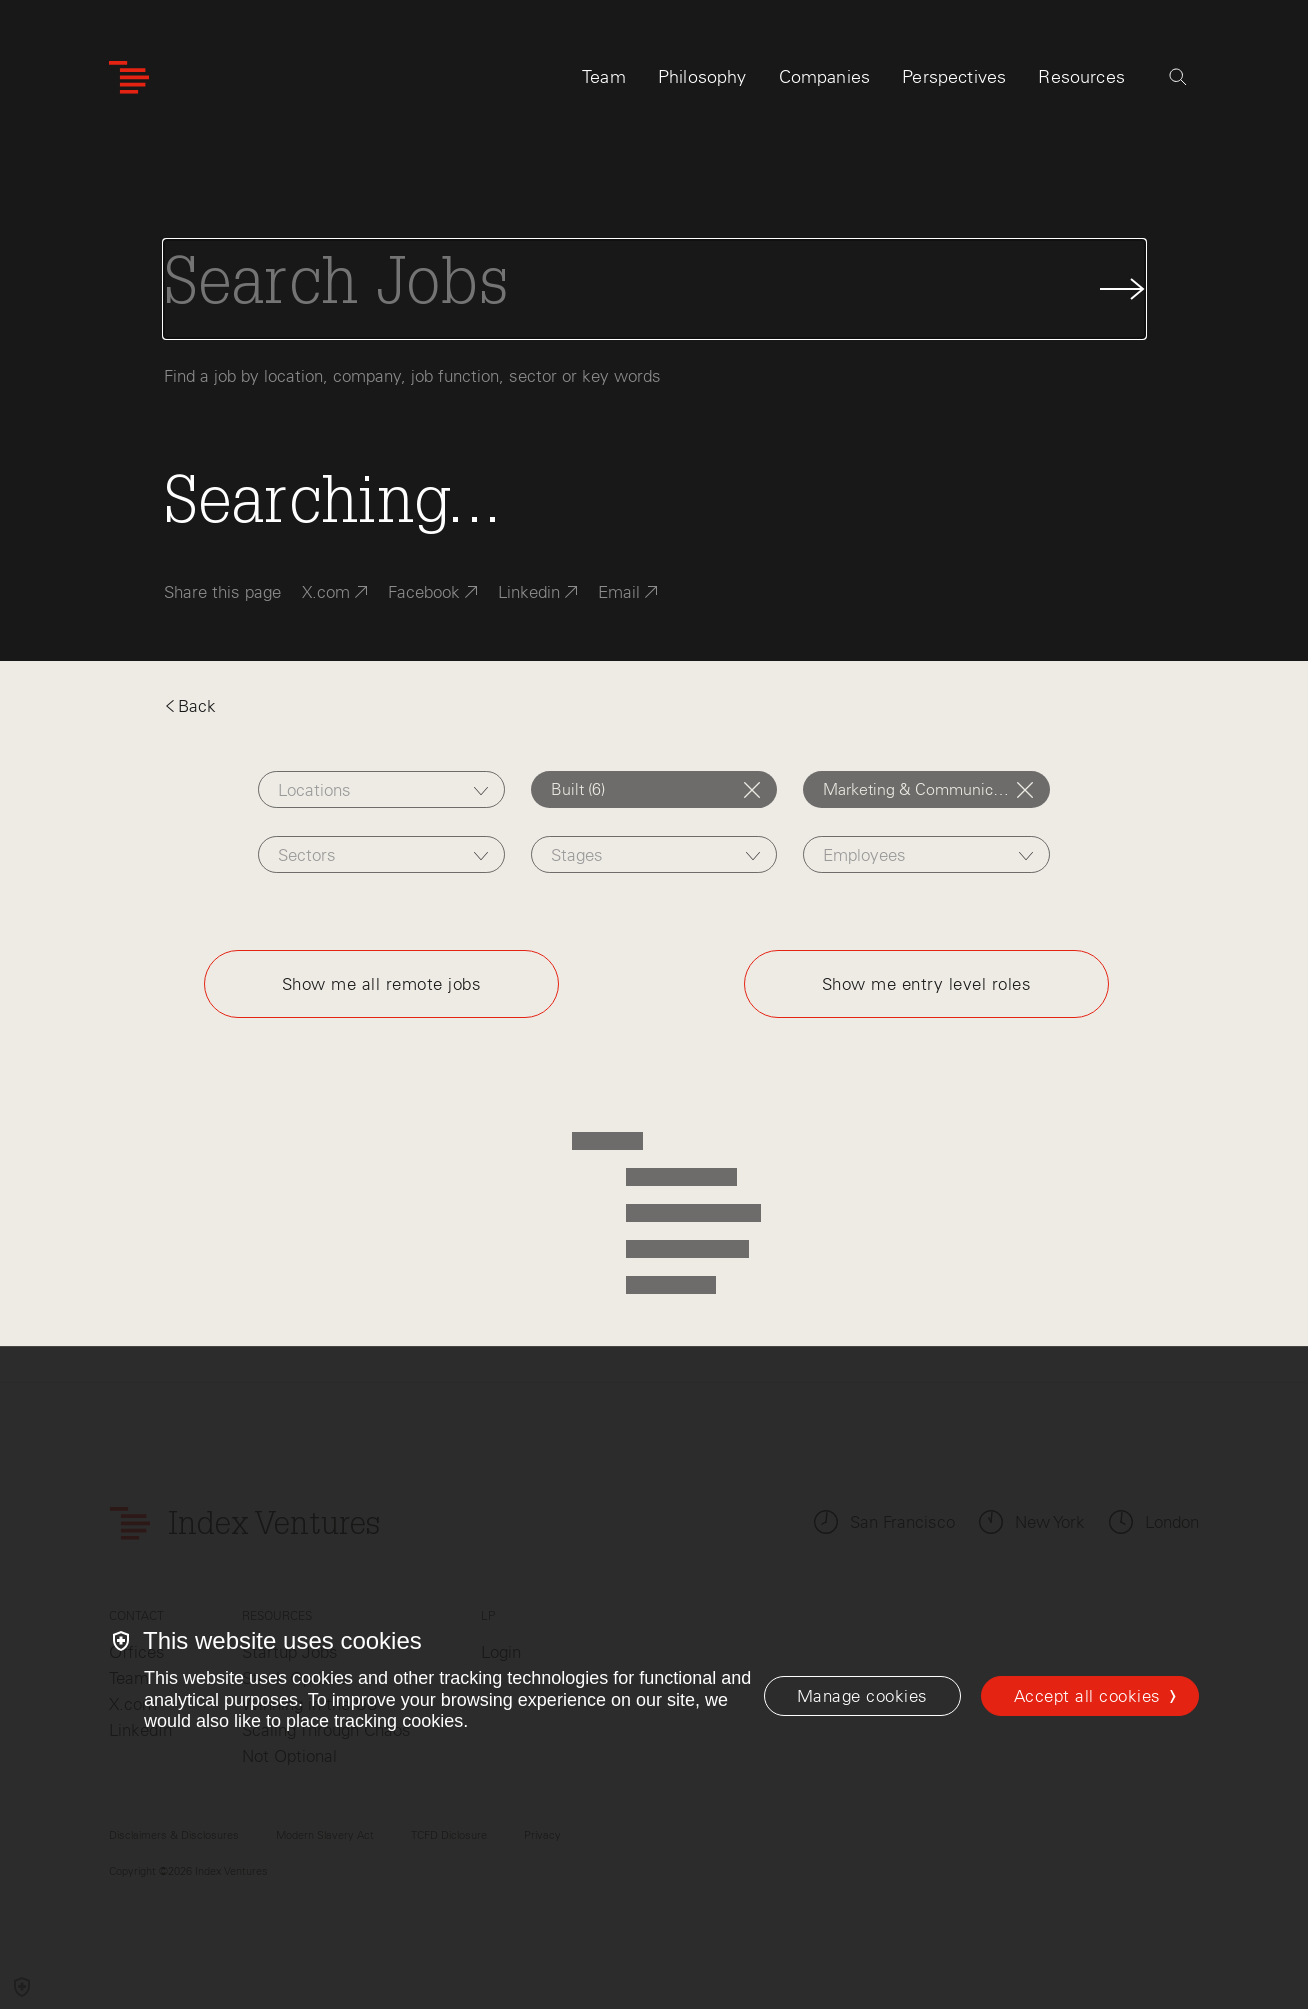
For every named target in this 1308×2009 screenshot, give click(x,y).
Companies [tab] (825, 77)
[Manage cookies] (862, 1696)
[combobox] (381, 789)
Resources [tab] (1081, 77)
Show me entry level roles (927, 984)
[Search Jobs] (654, 289)
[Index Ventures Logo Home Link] (129, 77)
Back (190, 706)
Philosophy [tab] (702, 77)
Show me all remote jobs (382, 984)
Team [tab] (604, 77)
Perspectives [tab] (954, 77)
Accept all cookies (1087, 1696)
